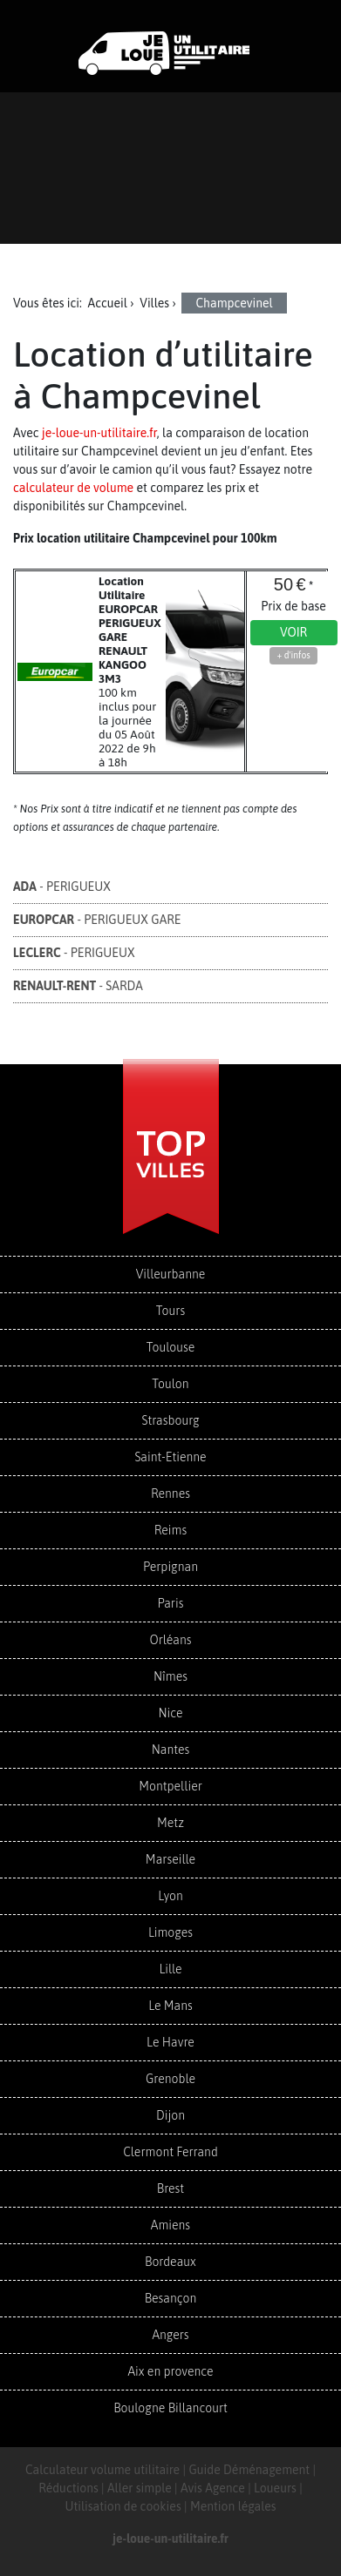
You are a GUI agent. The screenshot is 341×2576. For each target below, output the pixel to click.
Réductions (68, 2488)
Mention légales (233, 2506)
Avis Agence (213, 2488)
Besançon (171, 2298)
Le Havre (170, 2042)
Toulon (170, 1384)
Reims (170, 1530)
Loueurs (275, 2488)
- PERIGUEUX (62, 887)
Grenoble (170, 2079)
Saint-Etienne (170, 1457)
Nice (170, 1713)
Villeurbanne (171, 1274)
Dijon (170, 2115)
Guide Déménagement (249, 2470)
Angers (170, 2335)
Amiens (170, 2225)
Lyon (170, 1896)
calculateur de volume (73, 488)
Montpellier (170, 1786)
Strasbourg (170, 1420)
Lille (170, 1969)
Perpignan (170, 1567)
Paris (171, 1603)
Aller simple (139, 2488)
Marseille (170, 1859)
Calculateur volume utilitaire (102, 2470)
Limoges (170, 1932)
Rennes (170, 1493)
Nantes (170, 1750)
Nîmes (170, 1676)
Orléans (170, 1640)
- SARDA (78, 986)
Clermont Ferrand (170, 2152)
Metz (170, 1823)
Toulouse (171, 1347)
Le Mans (170, 2006)
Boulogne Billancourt (170, 2408)
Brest (170, 2188)
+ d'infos (293, 655)
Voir (293, 632)
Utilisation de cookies (123, 2506)
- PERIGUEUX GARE (97, 920)
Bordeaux (170, 2262)
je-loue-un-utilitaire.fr (99, 433)
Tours (170, 1311)
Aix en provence (170, 2371)
